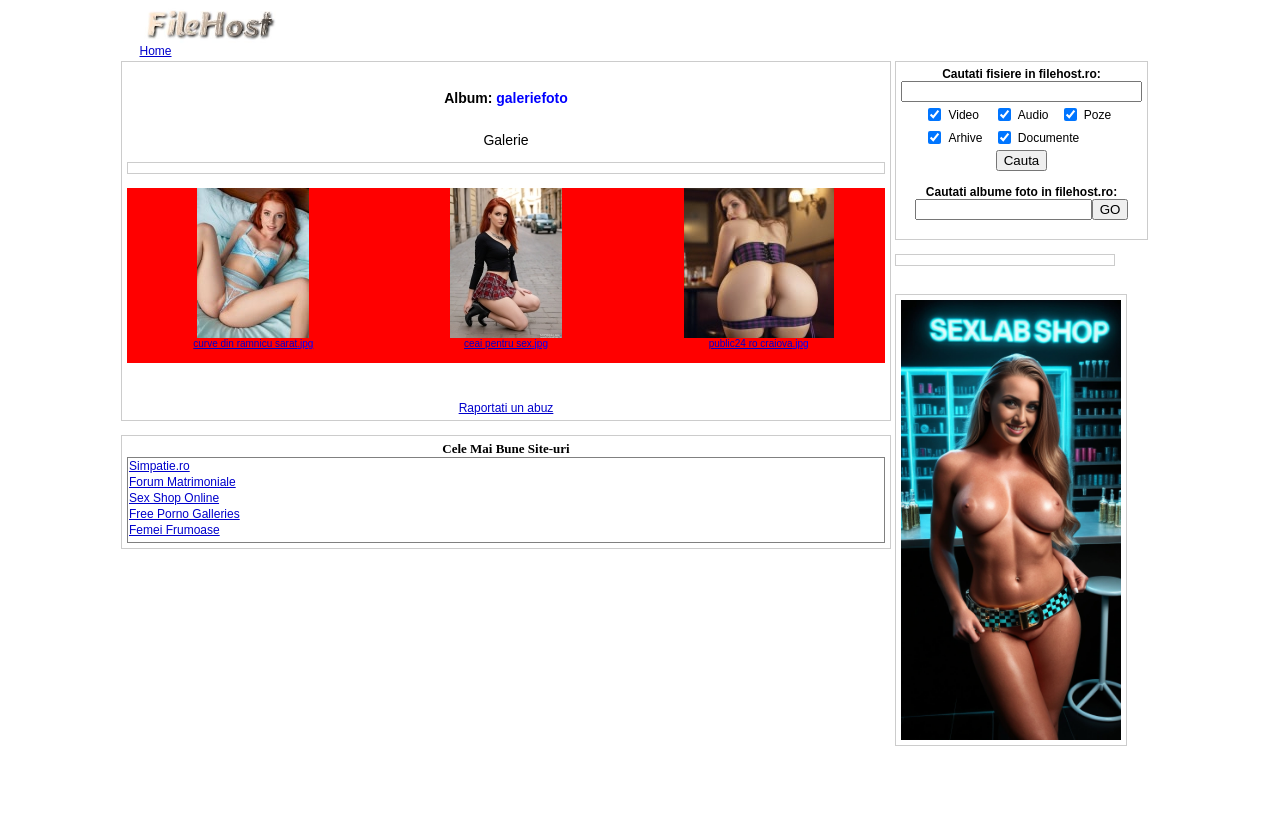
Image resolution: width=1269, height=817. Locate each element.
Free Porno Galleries (184, 514)
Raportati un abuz (506, 408)
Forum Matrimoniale (182, 482)
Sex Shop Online (174, 498)
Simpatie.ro (159, 466)
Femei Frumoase (174, 530)
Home (156, 51)
